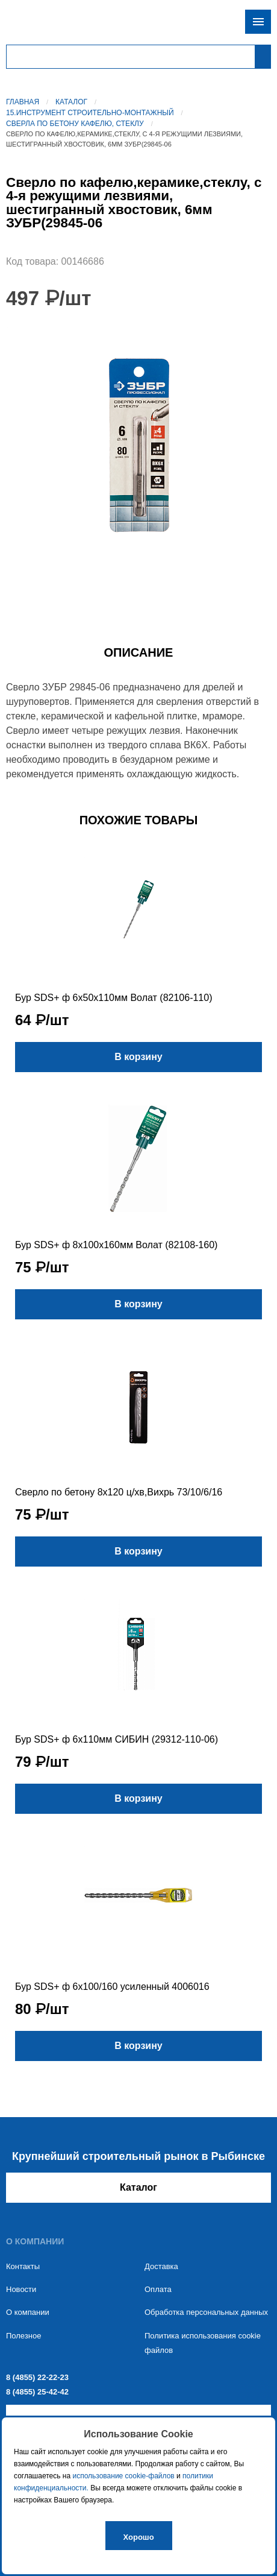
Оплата (158, 2289)
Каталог (71, 102)
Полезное (23, 2335)
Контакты (23, 2266)
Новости (21, 2289)
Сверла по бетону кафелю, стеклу (75, 123)
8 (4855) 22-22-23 (37, 2377)
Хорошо (138, 2537)
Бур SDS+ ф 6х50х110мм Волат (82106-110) (114, 998)
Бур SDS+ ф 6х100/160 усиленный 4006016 (112, 1986)
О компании (27, 2312)
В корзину (138, 1057)
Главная (22, 102)
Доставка (161, 2266)
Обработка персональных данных (206, 2312)
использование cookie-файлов (123, 2476)
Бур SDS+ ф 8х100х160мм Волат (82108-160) (116, 1245)
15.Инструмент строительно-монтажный (90, 113)
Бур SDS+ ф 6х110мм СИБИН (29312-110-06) (116, 1739)
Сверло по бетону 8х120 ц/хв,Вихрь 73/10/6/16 (118, 1492)
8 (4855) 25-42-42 (37, 2391)
